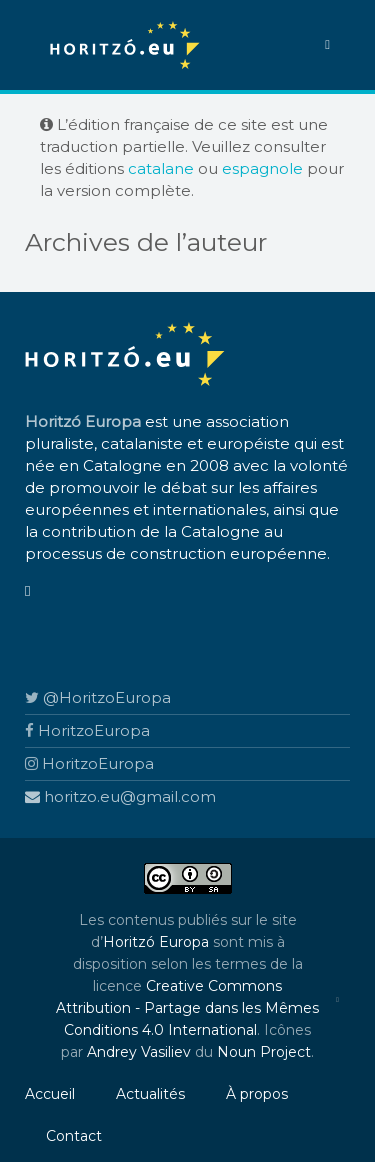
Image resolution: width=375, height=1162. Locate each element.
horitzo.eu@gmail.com (120, 796)
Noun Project (264, 1052)
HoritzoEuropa (87, 730)
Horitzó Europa (156, 942)
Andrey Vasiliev (139, 1052)
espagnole (262, 168)
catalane (161, 168)
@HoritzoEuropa (98, 697)
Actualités (150, 1094)
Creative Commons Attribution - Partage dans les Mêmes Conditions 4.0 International (187, 1008)
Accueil (50, 1094)
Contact (74, 1136)
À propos (257, 1094)
